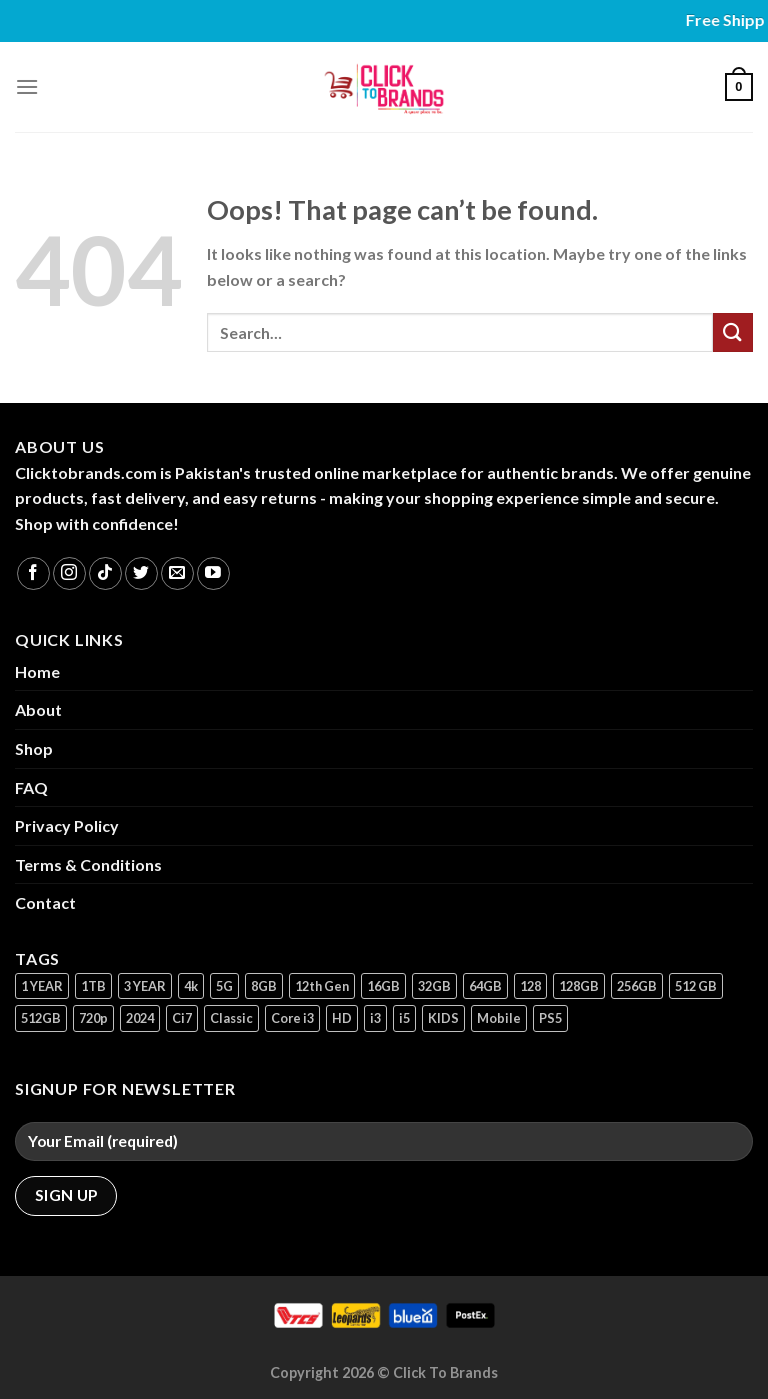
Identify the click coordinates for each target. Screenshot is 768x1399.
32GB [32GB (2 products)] (434, 986)
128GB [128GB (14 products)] (579, 986)
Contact (45, 902)
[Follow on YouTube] (213, 573)
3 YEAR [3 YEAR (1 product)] (145, 986)
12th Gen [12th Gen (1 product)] (322, 986)
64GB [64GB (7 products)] (485, 986)
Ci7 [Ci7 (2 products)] (182, 1018)
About (38, 709)
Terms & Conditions (88, 864)
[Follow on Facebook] (33, 573)
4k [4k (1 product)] (191, 986)
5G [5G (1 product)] (224, 986)
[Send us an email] (177, 573)
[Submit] (733, 332)
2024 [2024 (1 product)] (140, 1018)
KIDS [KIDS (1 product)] (443, 1018)
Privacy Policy (67, 825)
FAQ (31, 787)
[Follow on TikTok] (105, 573)
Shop (34, 748)
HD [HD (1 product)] (342, 1018)
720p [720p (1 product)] (93, 1018)
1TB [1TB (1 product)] (93, 986)
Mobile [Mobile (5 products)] (499, 1018)
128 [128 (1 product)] (530, 986)
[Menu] (27, 86)
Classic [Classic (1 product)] (231, 1018)
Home (37, 671)
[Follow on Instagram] (69, 573)
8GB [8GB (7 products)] (264, 986)
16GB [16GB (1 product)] (383, 986)
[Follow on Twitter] (141, 573)
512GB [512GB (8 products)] (41, 1018)
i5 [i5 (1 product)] (404, 1018)
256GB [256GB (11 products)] (637, 986)
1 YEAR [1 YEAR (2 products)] (42, 986)
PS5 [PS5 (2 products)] (550, 1018)
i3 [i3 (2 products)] (375, 1018)
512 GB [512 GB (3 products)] (696, 986)
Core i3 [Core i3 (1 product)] (292, 1018)
